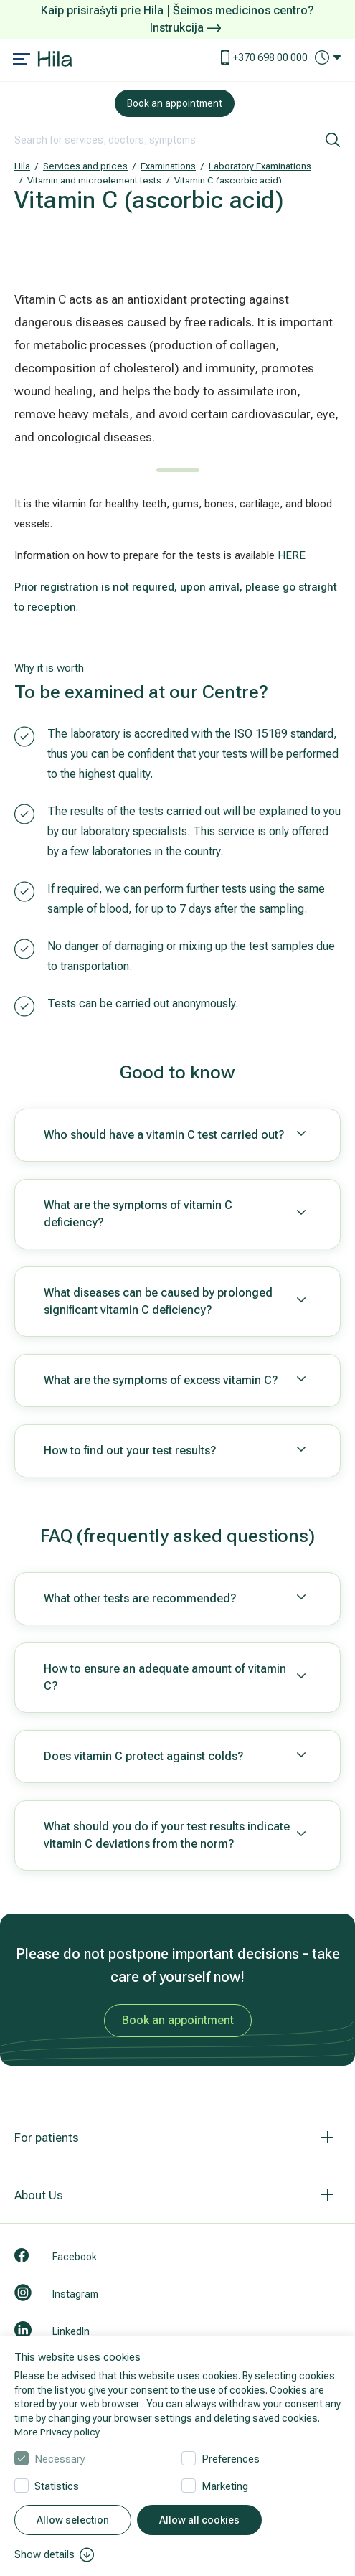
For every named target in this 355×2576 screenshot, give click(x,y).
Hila (22, 166)
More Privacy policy (57, 2432)
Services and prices (85, 166)
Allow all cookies (199, 2520)
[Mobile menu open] (21, 60)
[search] (332, 140)
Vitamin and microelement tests (94, 180)
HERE (292, 555)
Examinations (168, 166)
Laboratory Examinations (260, 166)
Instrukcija (185, 27)
